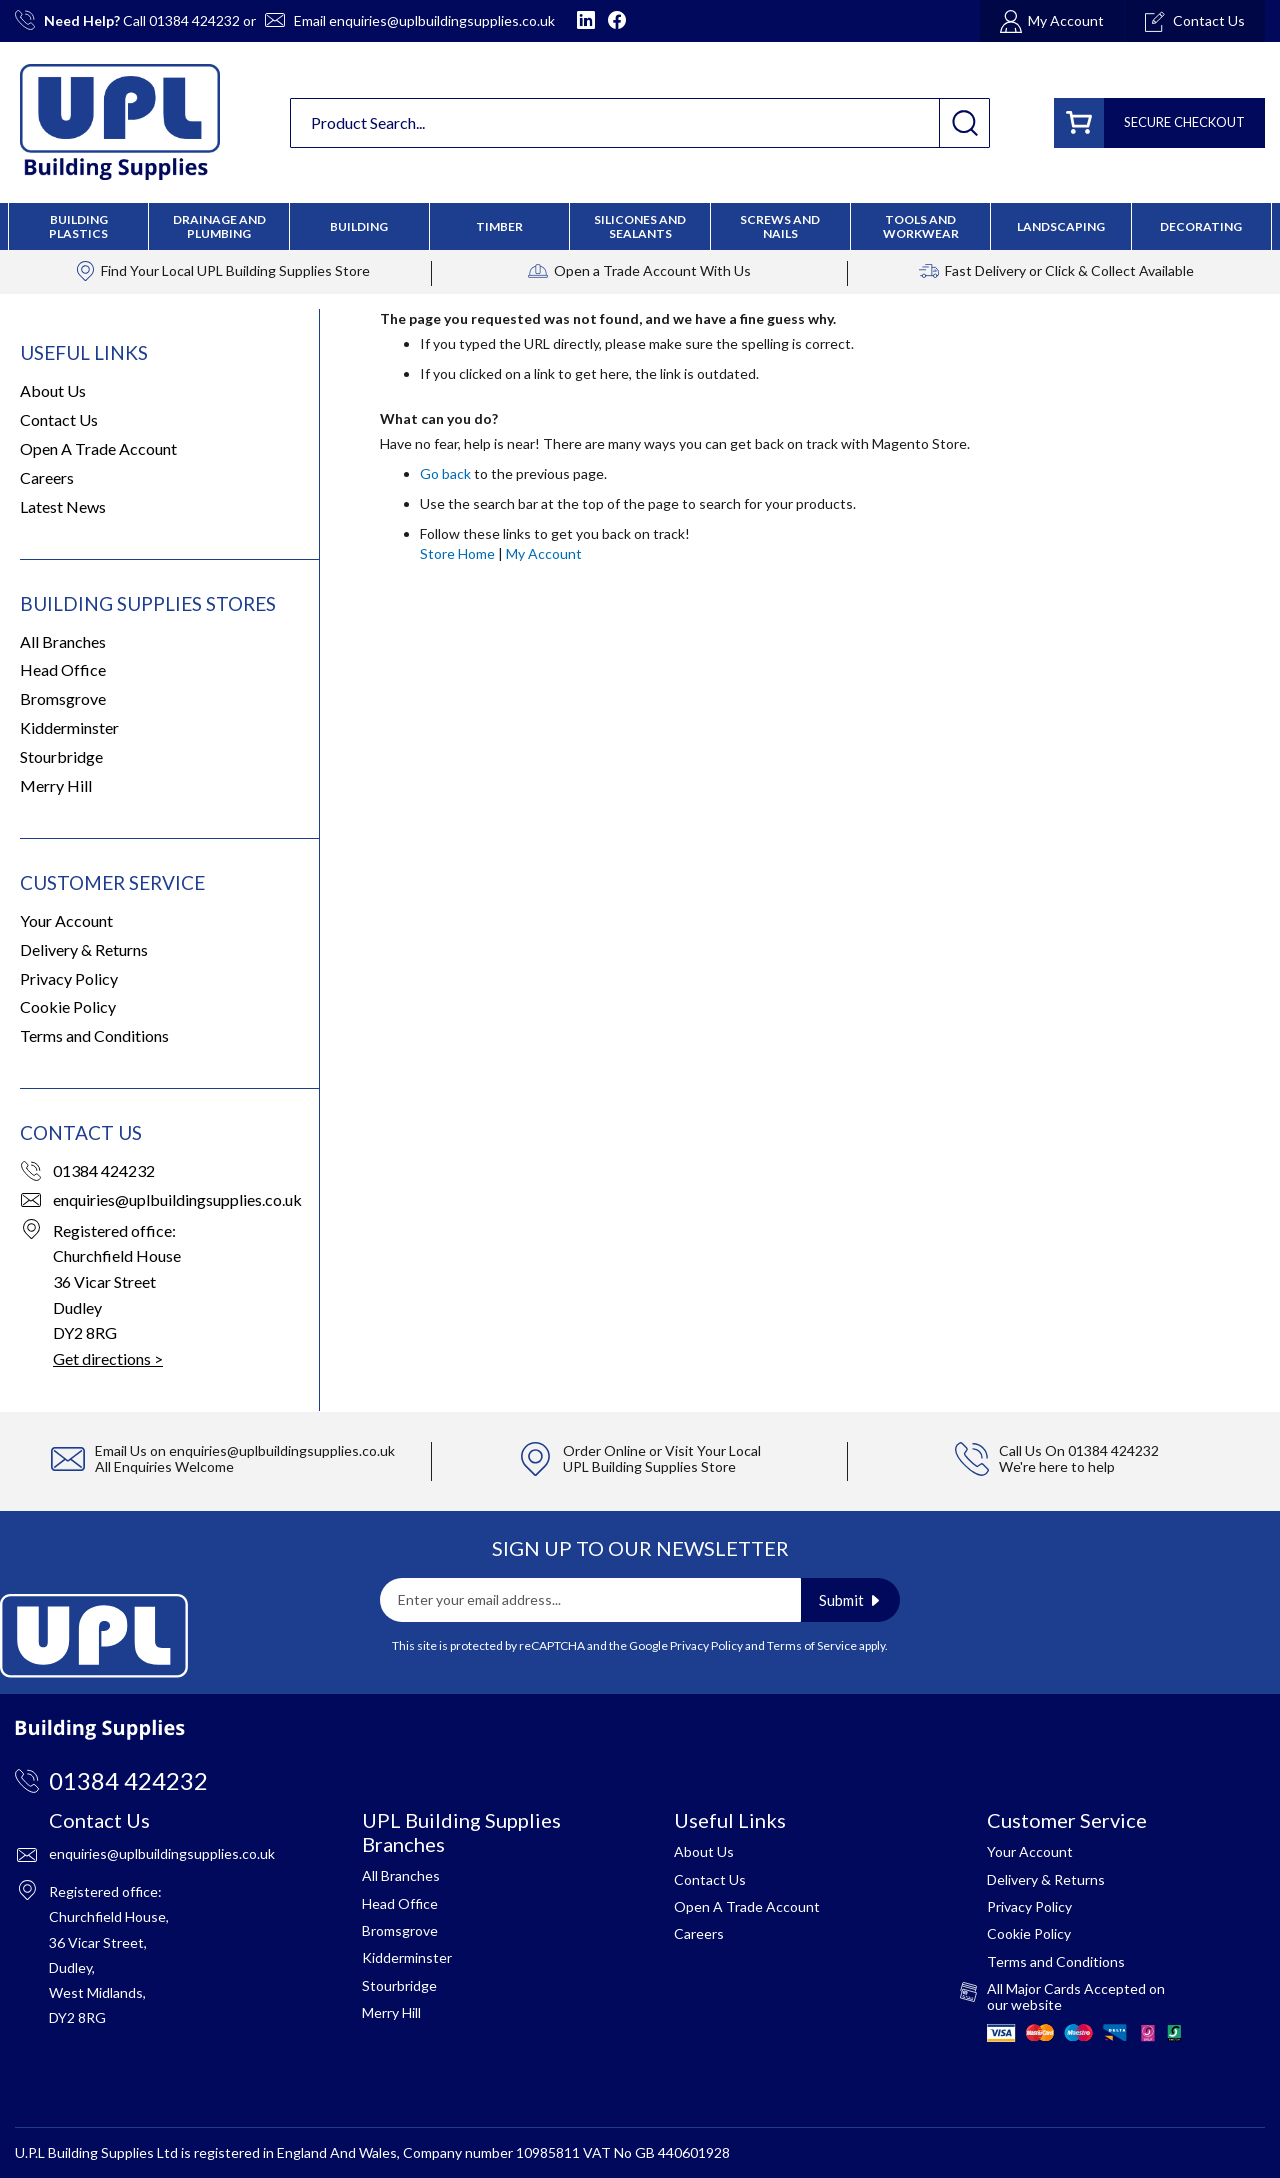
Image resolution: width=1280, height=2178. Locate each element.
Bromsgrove (63, 698)
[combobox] (640, 123)
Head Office (63, 669)
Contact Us (59, 419)
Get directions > (108, 1358)
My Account (544, 553)
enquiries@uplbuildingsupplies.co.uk (442, 20)
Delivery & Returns (84, 949)
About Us (53, 390)
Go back (445, 473)
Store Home (457, 553)
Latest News (63, 506)
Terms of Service (812, 1645)
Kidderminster (69, 727)
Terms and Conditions (94, 1035)
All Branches (63, 641)
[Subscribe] (850, 1600)
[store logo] (120, 122)
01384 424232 (194, 20)
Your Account (66, 920)
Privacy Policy (69, 978)
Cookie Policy (68, 1006)
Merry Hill (56, 785)
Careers (47, 477)
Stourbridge (61, 756)
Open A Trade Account (98, 448)
